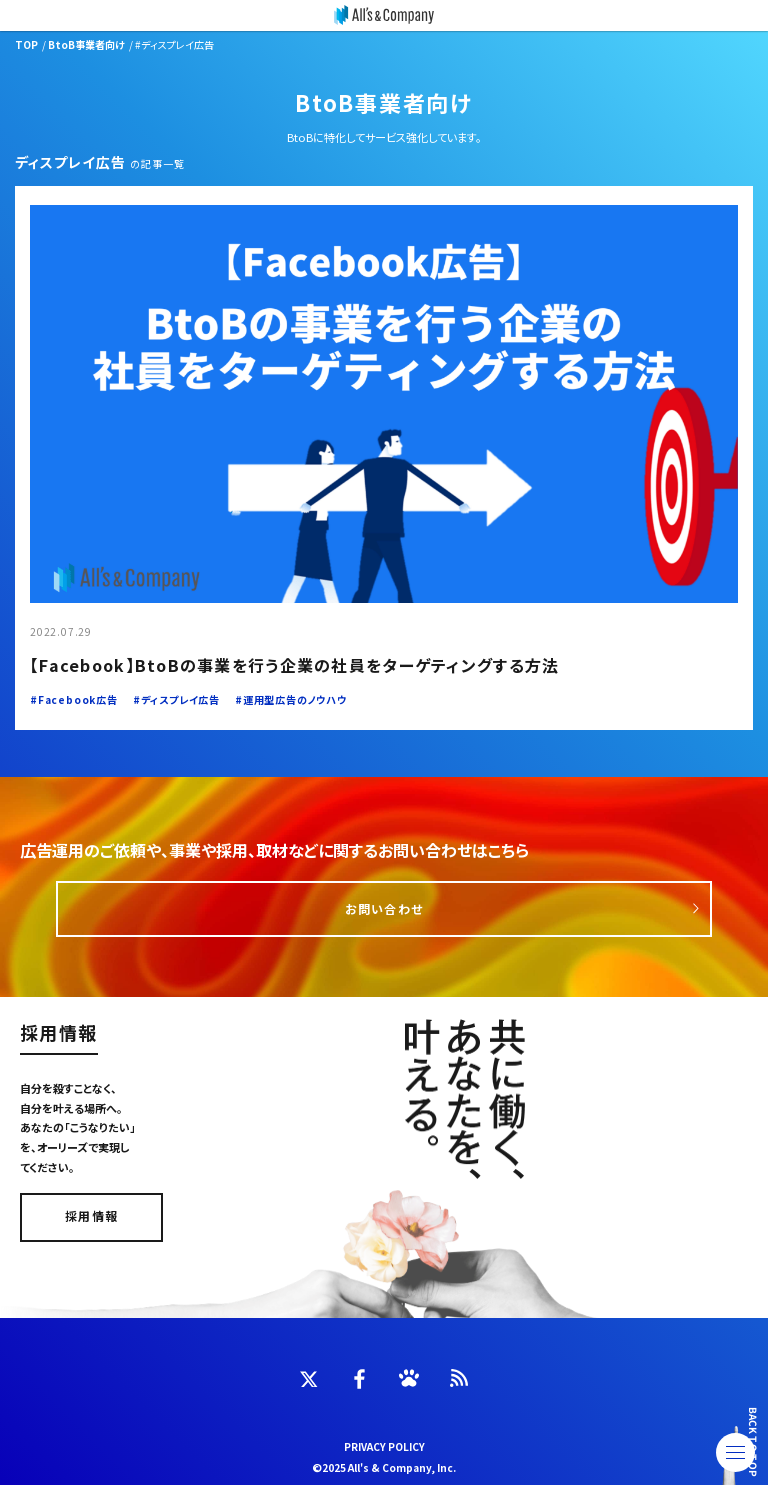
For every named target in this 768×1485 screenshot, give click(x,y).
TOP (26, 44)
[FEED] (459, 1378)
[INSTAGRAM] (409, 1378)
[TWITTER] (309, 1378)
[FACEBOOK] (359, 1379)
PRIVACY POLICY (384, 1446)
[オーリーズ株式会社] (384, 15)
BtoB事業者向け (86, 44)
